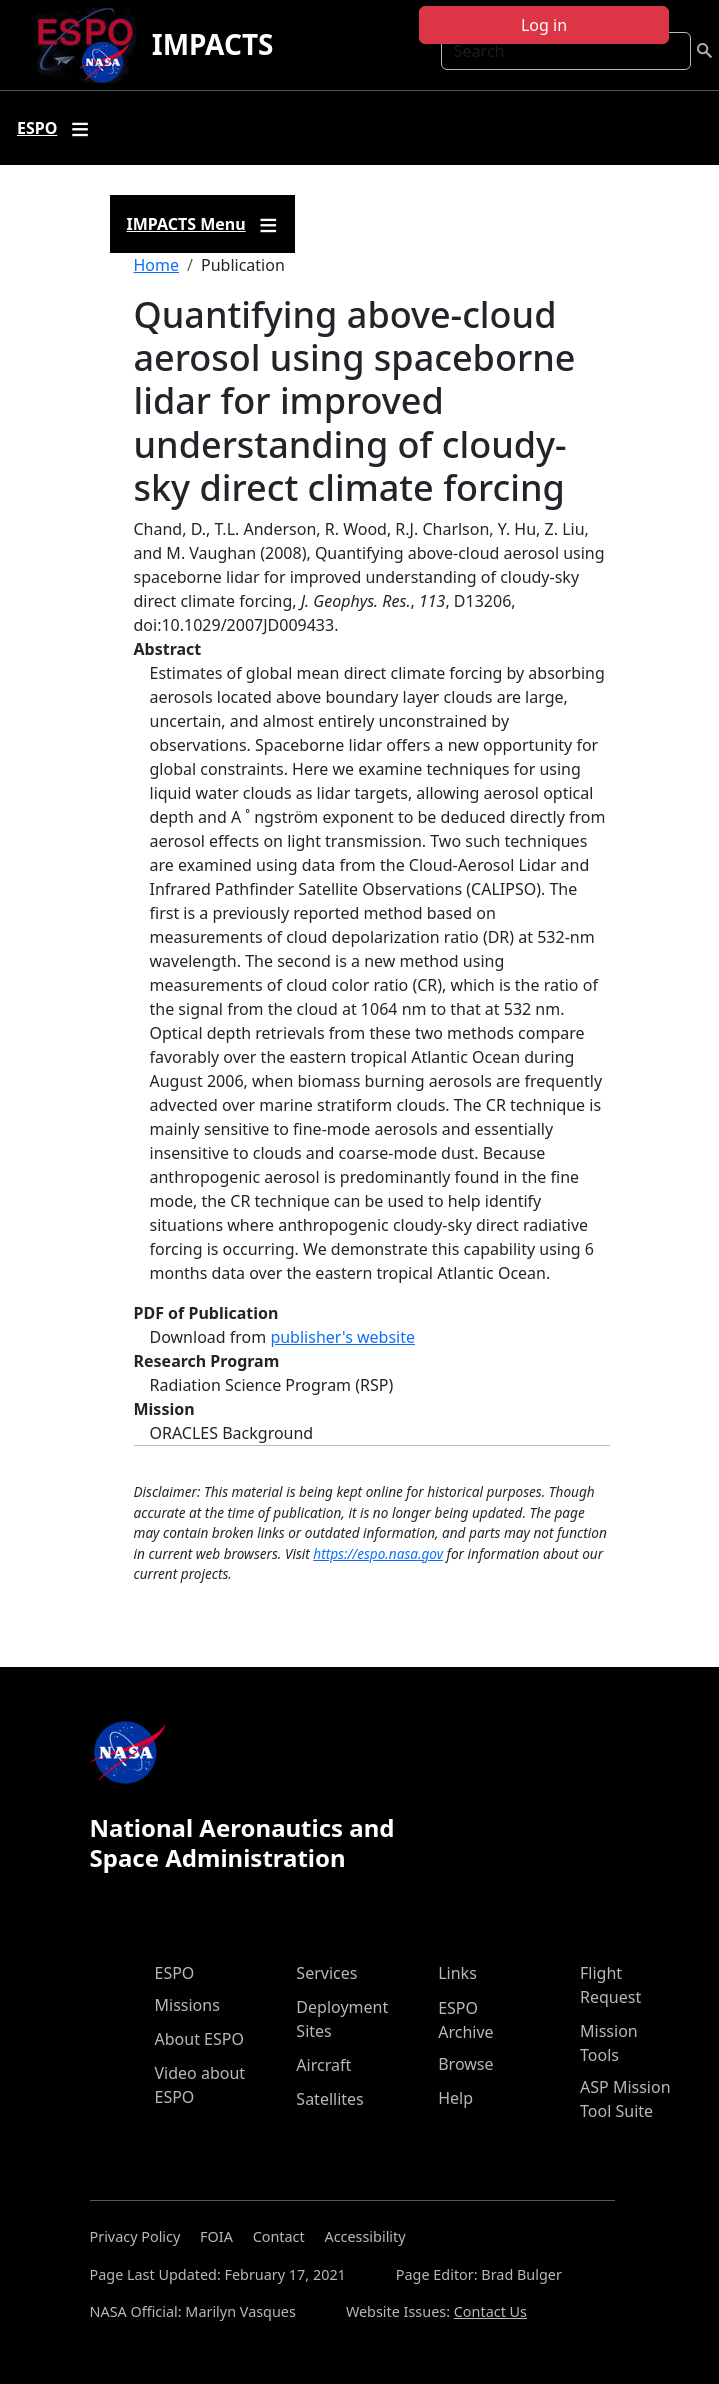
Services (326, 1973)
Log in (544, 25)
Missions (187, 2005)
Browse (465, 2064)
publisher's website (342, 1337)
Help (455, 2098)
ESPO (175, 1973)
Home (157, 265)
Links (457, 1973)
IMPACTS (213, 44)
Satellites (329, 2099)
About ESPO (199, 2039)
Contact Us (490, 2311)
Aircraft (323, 2065)
